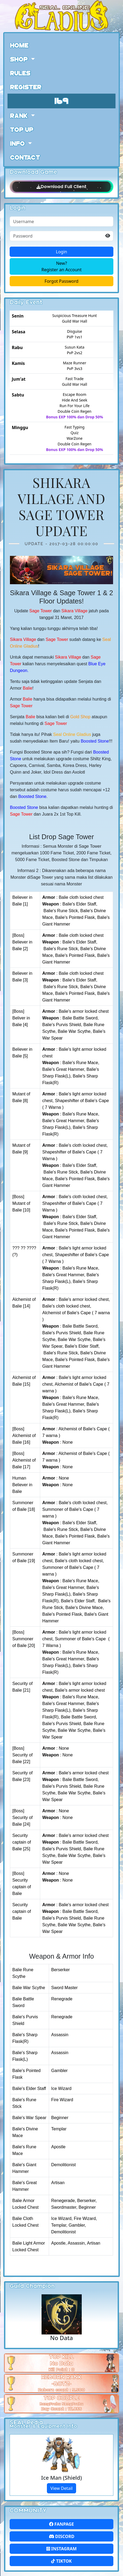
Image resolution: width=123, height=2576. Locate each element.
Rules (20, 73)
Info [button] (18, 143)
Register (26, 87)
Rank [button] (19, 115)
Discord (61, 2536)
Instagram (61, 2549)
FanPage (61, 2524)
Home (19, 45)
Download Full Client (61, 186)
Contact (25, 157)
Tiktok (61, 2561)
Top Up (21, 129)
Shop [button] (19, 59)
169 (62, 100)
